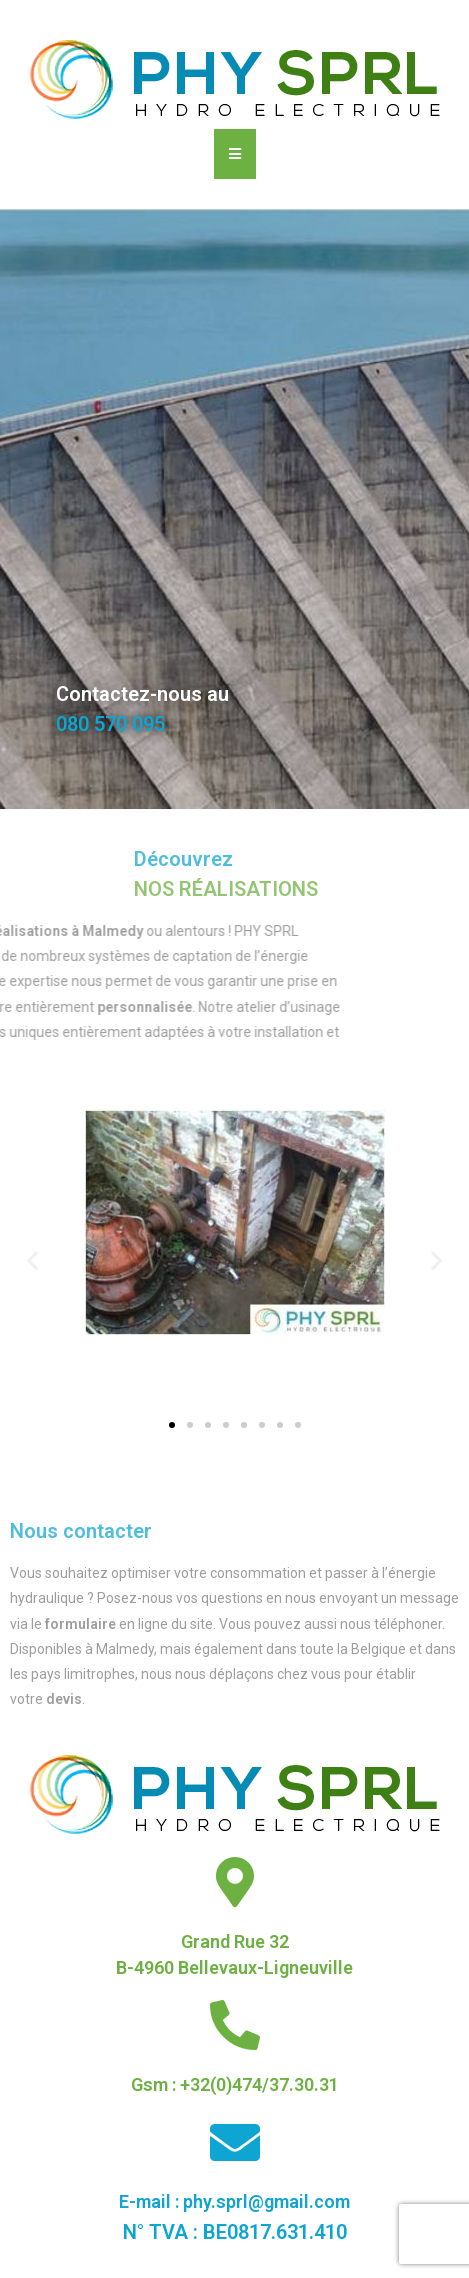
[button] (172, 1425)
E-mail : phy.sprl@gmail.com (234, 2201)
